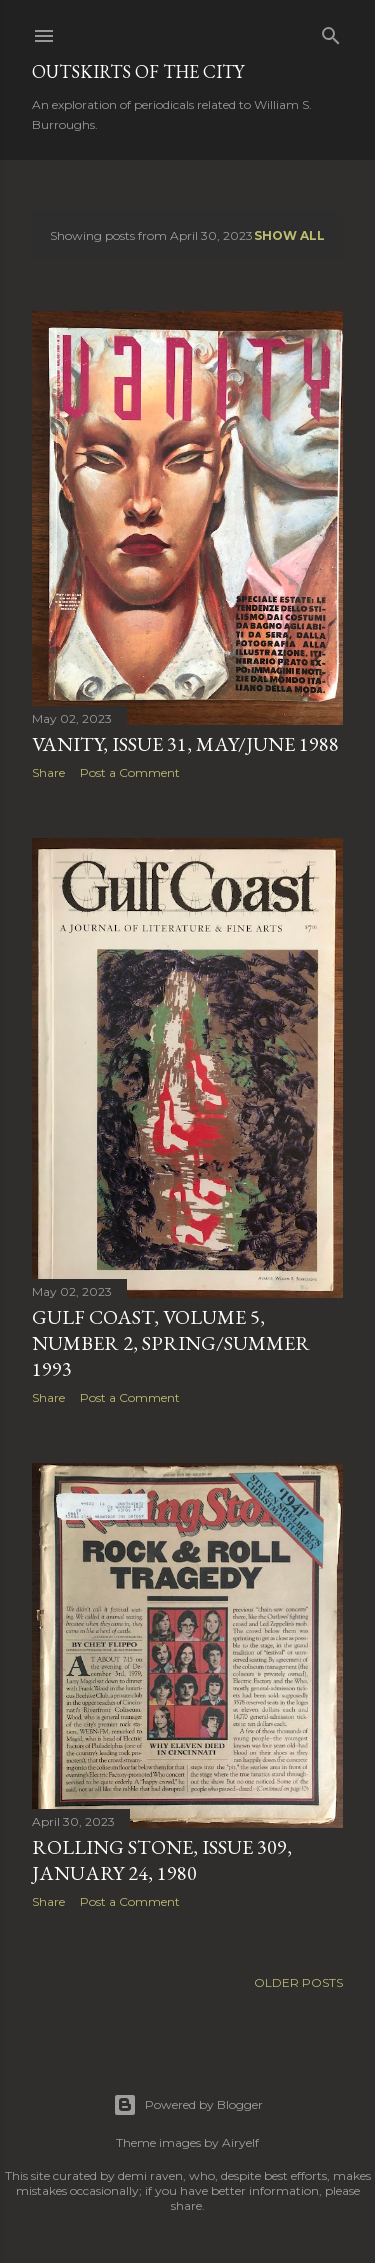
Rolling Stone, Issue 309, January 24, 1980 (162, 1860)
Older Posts (298, 1982)
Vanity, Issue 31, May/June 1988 (185, 744)
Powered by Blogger (188, 2105)
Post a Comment (130, 772)
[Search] (331, 31)
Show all (289, 235)
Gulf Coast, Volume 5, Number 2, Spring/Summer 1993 (171, 1343)
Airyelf (240, 2142)
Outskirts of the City (138, 71)
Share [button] (48, 772)
